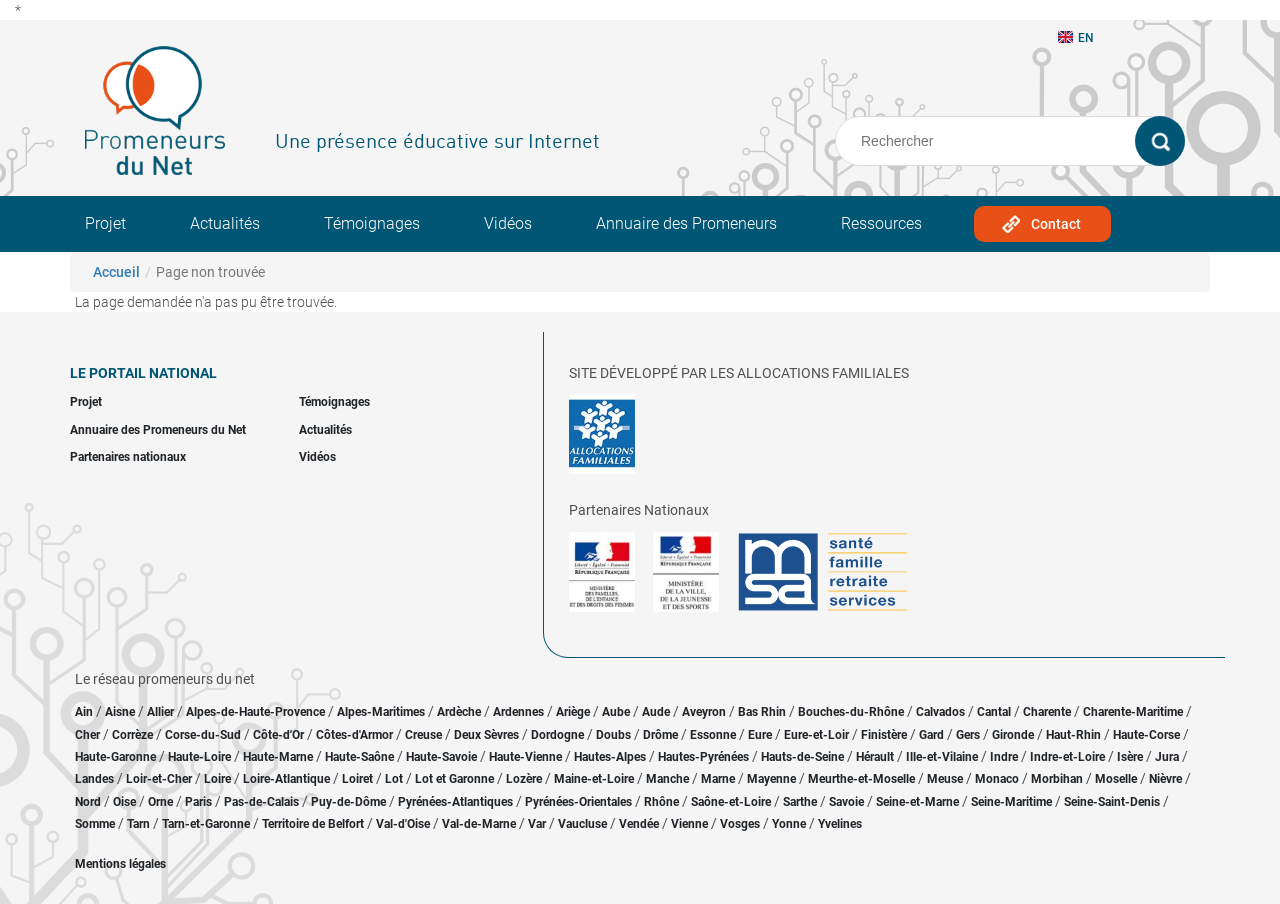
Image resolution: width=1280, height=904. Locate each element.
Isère (1130, 757)
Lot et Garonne (454, 779)
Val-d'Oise (403, 824)
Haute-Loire (199, 757)
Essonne (713, 735)
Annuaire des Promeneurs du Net (158, 430)
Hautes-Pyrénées (703, 757)
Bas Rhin (762, 712)
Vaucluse (582, 824)
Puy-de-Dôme (348, 802)
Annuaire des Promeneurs (686, 223)
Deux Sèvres (486, 735)
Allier (160, 712)
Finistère (884, 735)
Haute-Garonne (115, 757)
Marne (718, 779)
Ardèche (459, 712)
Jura (1167, 757)
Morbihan (1057, 779)
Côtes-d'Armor (354, 735)
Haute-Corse (1146, 735)
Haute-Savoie (441, 757)
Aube (616, 712)
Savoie (846, 802)
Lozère (524, 779)
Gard (931, 735)
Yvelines (840, 824)
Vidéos (508, 223)
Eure (760, 735)
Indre (1004, 757)
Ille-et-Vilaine (942, 757)
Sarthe (800, 802)
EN (1076, 38)
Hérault (875, 757)
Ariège (573, 712)
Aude (656, 712)
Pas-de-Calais (261, 802)
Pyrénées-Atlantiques (455, 802)
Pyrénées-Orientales (578, 802)
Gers (968, 735)
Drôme (660, 735)
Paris (198, 802)
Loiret (357, 779)
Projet (105, 223)
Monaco (997, 779)
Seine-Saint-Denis (1112, 802)
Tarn (138, 824)
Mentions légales (120, 864)
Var (537, 824)
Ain (85, 712)
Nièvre (1165, 779)
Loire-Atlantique (286, 779)
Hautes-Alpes (610, 757)
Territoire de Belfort (313, 824)
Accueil (116, 272)
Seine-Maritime (1011, 802)
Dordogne (557, 735)
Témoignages (372, 223)
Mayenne (771, 779)
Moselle (1116, 779)
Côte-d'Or (278, 735)
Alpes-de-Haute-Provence (255, 712)
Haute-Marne (278, 757)
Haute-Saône (359, 757)
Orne (160, 802)
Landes (94, 779)
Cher (87, 735)
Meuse (945, 779)
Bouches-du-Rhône (851, 712)
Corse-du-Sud (203, 735)
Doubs (613, 735)
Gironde (1013, 735)
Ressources (881, 223)
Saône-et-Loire (731, 802)
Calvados (940, 712)
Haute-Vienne (525, 757)
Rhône (661, 802)
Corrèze (132, 735)
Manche (667, 779)
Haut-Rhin (1073, 735)
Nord (88, 802)
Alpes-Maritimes (381, 712)
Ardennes (518, 712)
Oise (124, 802)
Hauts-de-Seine (802, 757)
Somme (95, 824)
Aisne (120, 712)
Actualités (225, 223)
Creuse (423, 735)
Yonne (789, 824)
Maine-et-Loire (594, 779)
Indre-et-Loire (1067, 757)
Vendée (639, 824)
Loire (217, 779)
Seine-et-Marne (917, 802)
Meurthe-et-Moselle (861, 779)
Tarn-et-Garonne (206, 824)
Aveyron (704, 712)
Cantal (994, 712)
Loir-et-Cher (159, 779)
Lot (394, 779)
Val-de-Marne (479, 824)
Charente (1047, 712)
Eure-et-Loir (816, 735)
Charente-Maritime (1133, 712)
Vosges (740, 824)
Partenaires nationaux (128, 457)
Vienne (689, 824)
